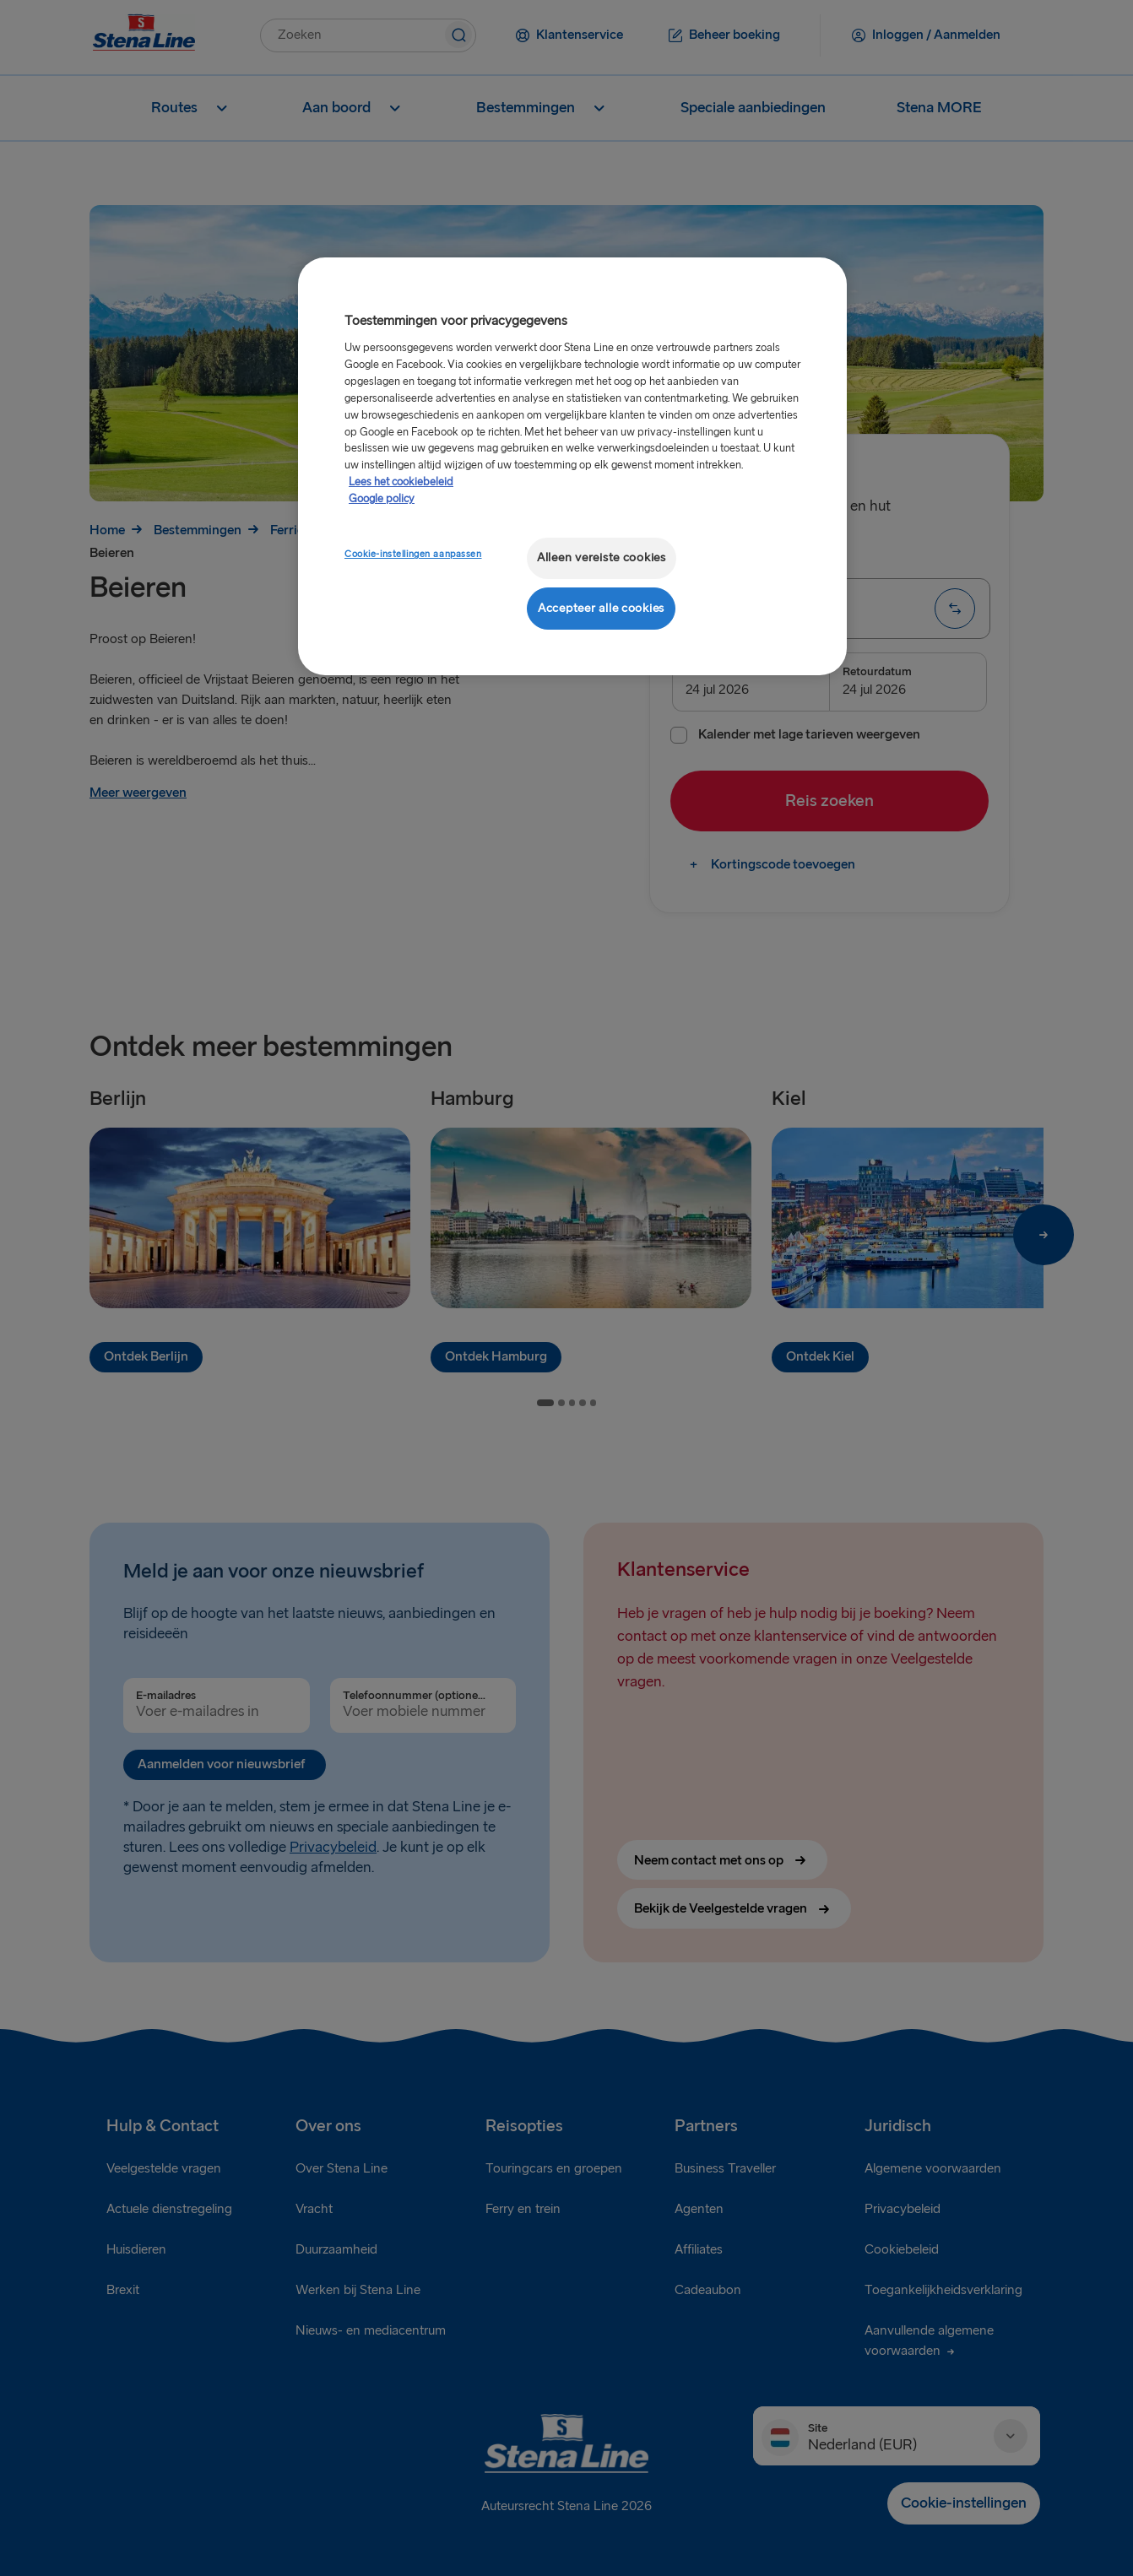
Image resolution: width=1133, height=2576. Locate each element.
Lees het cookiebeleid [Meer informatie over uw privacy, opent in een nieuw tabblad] (401, 482)
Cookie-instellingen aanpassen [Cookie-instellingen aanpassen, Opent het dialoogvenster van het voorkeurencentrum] (413, 554)
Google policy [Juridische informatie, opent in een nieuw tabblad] (382, 499)
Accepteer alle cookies (601, 608)
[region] (572, 466)
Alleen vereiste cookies (601, 557)
